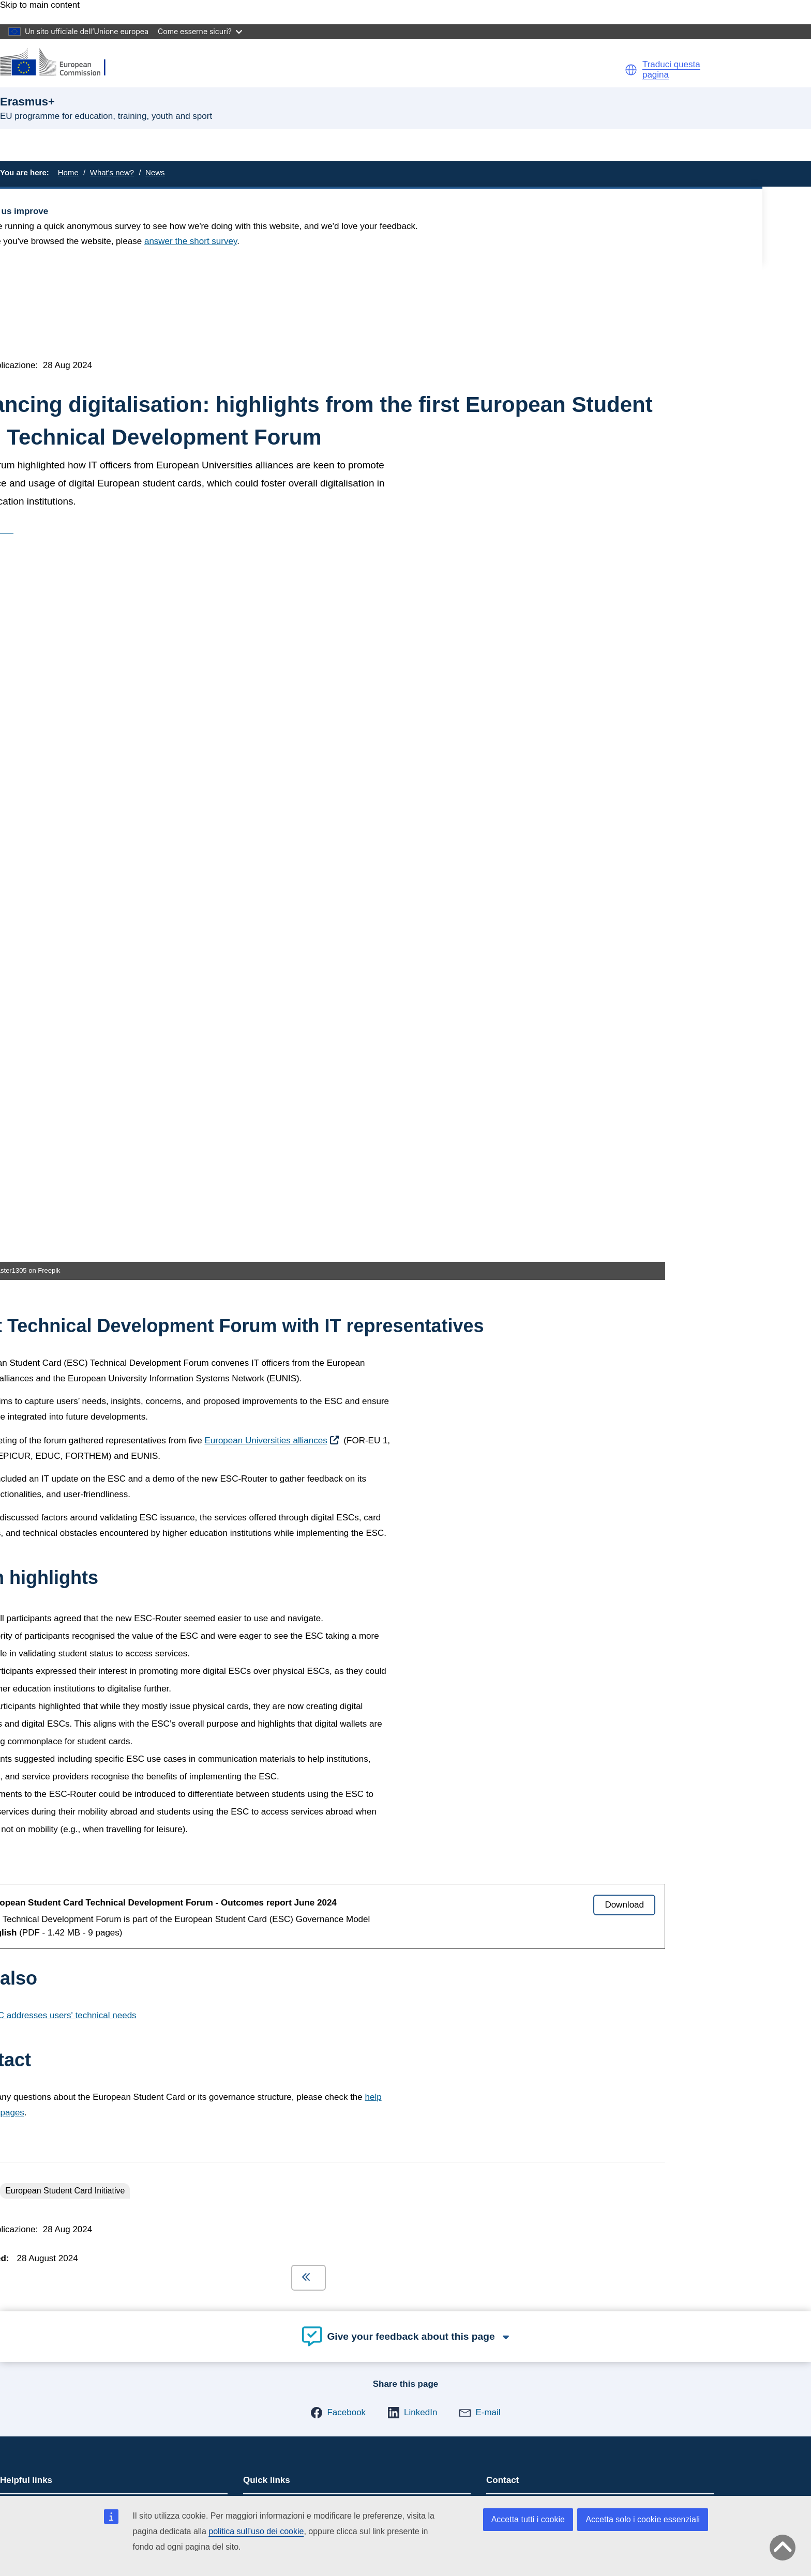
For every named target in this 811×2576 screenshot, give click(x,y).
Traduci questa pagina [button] (671, 69)
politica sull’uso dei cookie (256, 2531)
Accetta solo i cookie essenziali (642, 2519)
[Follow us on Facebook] (33, 2344)
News (155, 172)
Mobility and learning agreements (311, 1801)
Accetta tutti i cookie (528, 2519)
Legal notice (44, 2479)
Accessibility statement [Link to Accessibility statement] (65, 1983)
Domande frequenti (44, 1834)
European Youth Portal (293, 1817)
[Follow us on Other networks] (33, 2394)
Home (68, 172)
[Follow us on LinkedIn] (33, 2294)
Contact (36, 2420)
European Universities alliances (265, 735)
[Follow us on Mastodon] (33, 2270)
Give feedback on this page (58, 1851)
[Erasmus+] (59, 63)
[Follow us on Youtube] (33, 2369)
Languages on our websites (74, 2449)
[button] (631, 70)
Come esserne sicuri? (200, 31)
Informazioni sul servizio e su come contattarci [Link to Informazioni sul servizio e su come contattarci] (111, 2052)
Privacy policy (47, 2469)
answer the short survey (190, 241)
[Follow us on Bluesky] (33, 2319)
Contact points (522, 1801)
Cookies (36, 2459)
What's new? (112, 172)
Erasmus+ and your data (53, 1817)
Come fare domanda (46, 1801)
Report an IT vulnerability (69, 2439)
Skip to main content (40, 5)
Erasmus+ (44, 1921)
